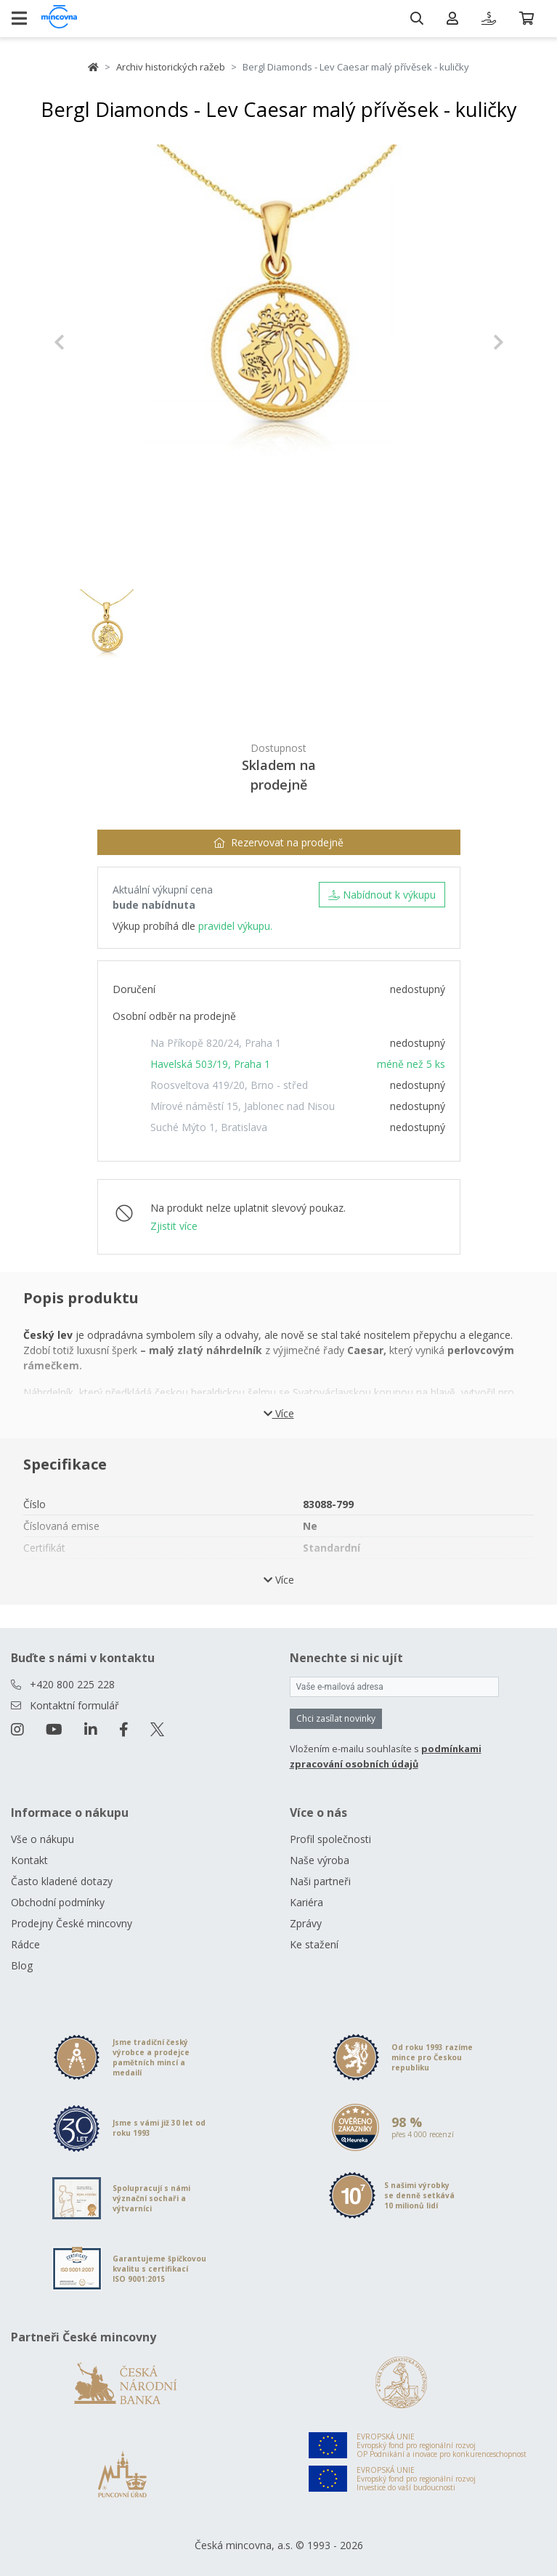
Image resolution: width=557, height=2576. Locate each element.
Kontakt (29, 1860)
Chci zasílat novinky (335, 1718)
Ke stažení (314, 1944)
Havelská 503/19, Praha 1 (210, 1064)
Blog (22, 1965)
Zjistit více (174, 1226)
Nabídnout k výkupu (382, 895)
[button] (87, 342)
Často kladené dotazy (62, 1881)
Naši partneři (320, 1881)
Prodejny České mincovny (71, 1923)
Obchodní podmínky (58, 1902)
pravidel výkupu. (235, 926)
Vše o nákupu (42, 1839)
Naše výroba (319, 1860)
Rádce (25, 1944)
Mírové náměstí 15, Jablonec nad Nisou (242, 1106)
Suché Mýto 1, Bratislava (208, 1127)
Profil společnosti (330, 1839)
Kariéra (306, 1902)
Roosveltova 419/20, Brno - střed (229, 1085)
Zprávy (306, 1923)
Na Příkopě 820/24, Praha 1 (215, 1043)
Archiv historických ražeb (170, 66)
